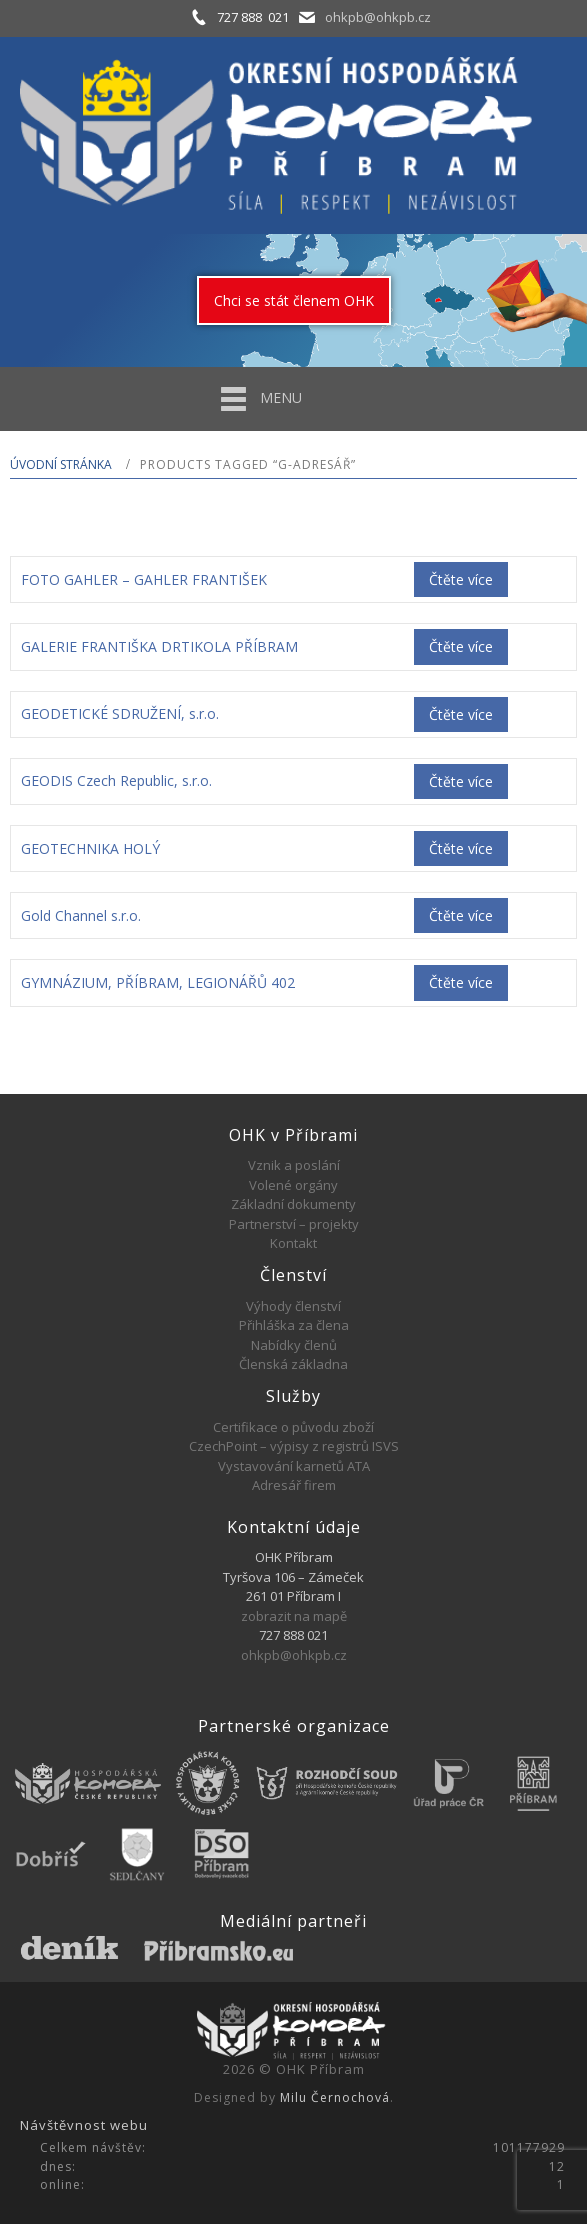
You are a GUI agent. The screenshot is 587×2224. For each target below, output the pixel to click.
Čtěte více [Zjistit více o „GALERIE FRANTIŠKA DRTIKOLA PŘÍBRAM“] (461, 646)
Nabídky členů (294, 1345)
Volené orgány (293, 1185)
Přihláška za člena (294, 1325)
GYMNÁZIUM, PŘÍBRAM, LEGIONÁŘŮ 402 (158, 982)
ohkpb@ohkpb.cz (378, 17)
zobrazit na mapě (294, 1616)
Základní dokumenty (293, 1204)
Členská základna (293, 1364)
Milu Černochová (335, 2097)
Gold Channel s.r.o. (81, 915)
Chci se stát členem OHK (294, 300)
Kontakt (293, 1243)
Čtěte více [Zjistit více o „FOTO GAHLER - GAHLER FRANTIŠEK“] (461, 579)
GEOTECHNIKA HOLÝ (90, 848)
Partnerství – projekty (294, 1224)
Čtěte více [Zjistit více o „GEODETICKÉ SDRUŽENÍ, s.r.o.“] (461, 714)
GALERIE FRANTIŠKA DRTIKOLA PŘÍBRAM (159, 646)
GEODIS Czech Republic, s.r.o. (116, 780)
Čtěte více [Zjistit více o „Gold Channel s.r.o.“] (461, 915)
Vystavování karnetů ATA (294, 1466)
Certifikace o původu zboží (293, 1427)
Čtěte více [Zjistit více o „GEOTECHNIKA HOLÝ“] (461, 848)
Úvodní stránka (61, 464)
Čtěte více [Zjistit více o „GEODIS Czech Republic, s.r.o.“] (461, 781)
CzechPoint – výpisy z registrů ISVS (294, 1446)
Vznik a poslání (294, 1165)
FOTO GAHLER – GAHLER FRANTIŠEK (144, 579)
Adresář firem (294, 1485)
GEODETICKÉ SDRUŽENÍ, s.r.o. (120, 713)
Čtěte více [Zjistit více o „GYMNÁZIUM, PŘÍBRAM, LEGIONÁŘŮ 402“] (461, 982)
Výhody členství (293, 1306)
